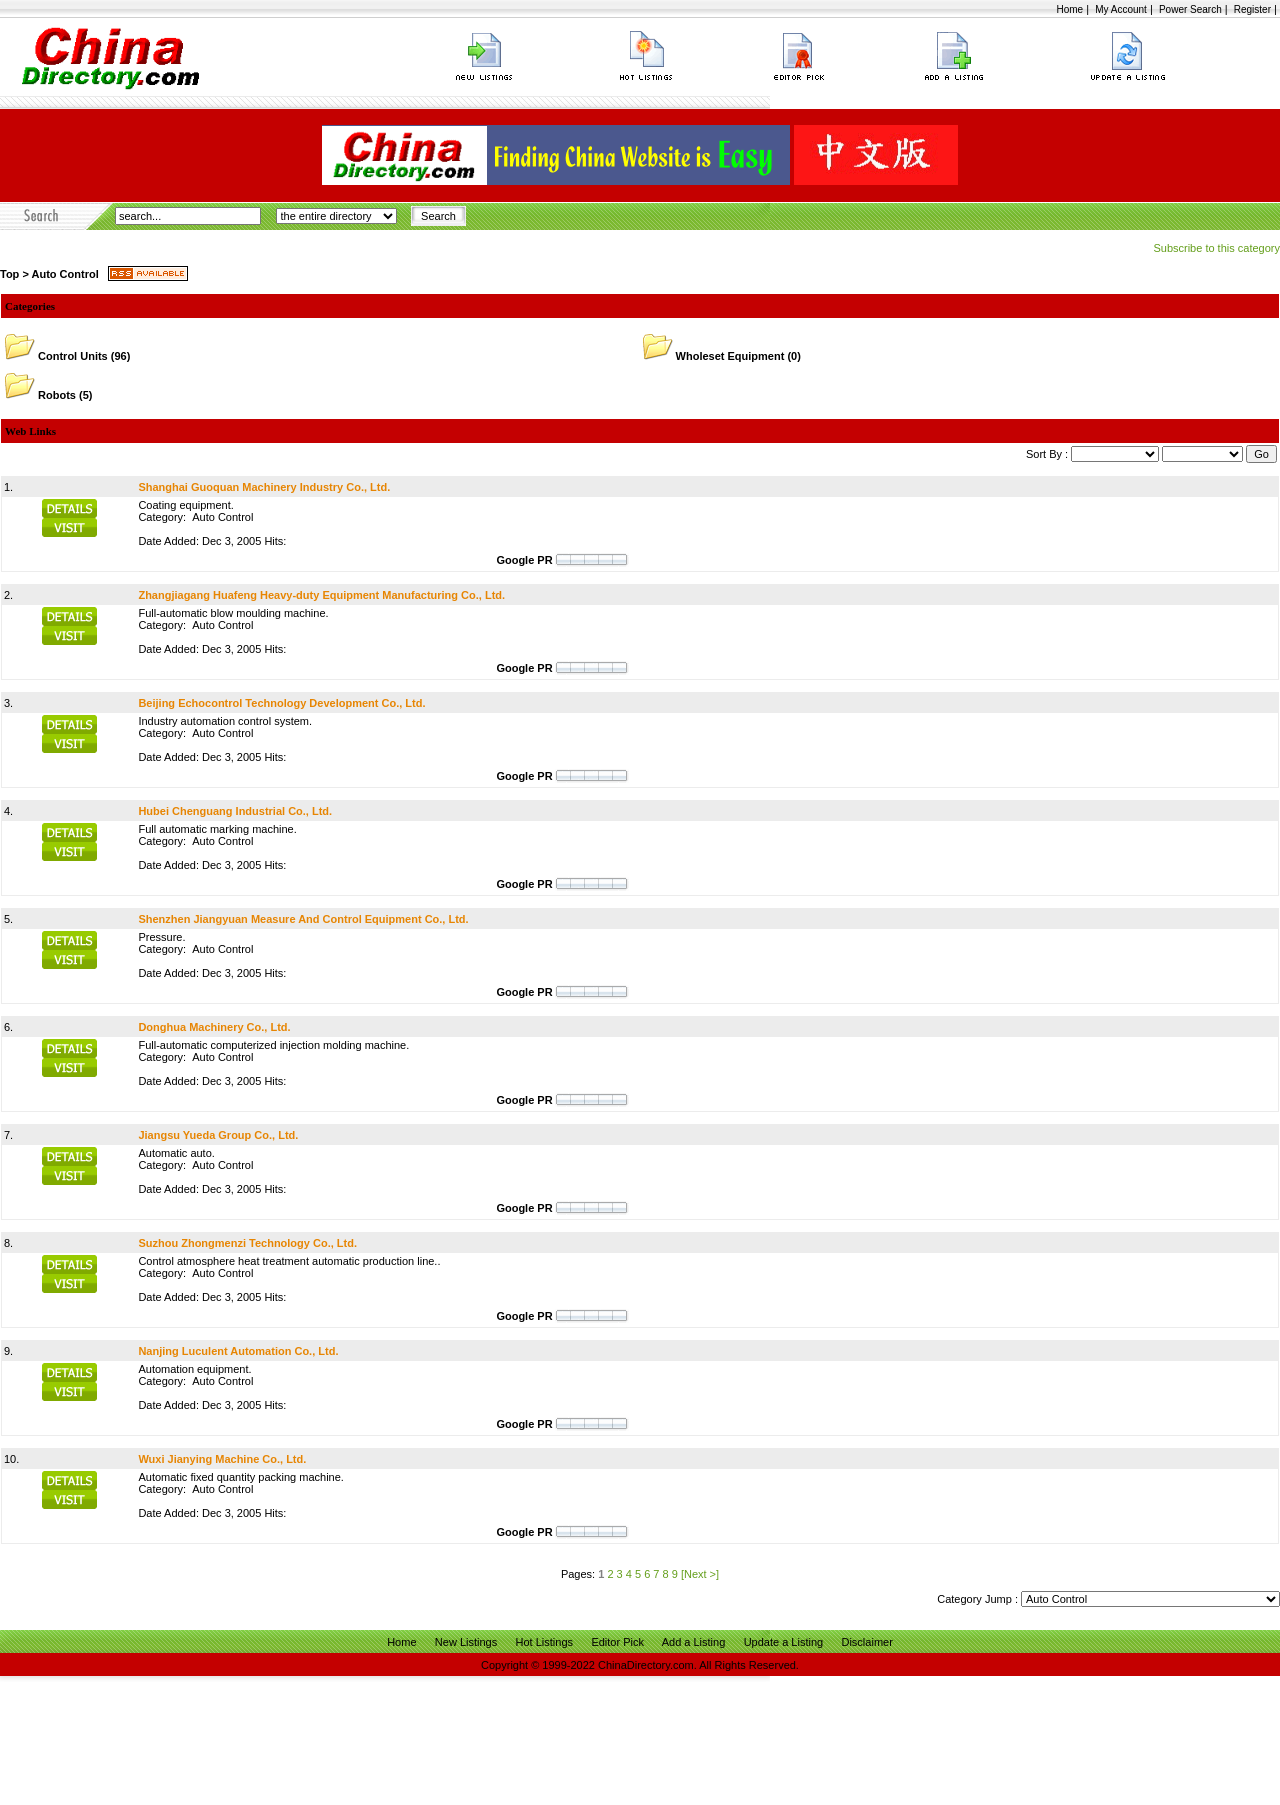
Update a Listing (784, 1642)
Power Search (1190, 9)
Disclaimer (866, 1642)
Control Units (73, 356)
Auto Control (64, 274)
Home (1069, 9)
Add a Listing (694, 1642)
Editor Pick (617, 1642)
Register (1252, 9)
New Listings (466, 1642)
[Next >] (700, 1574)
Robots (57, 395)
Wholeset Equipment (730, 356)
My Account (1121, 9)
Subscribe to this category (1216, 248)
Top (9, 274)
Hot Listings (544, 1642)
